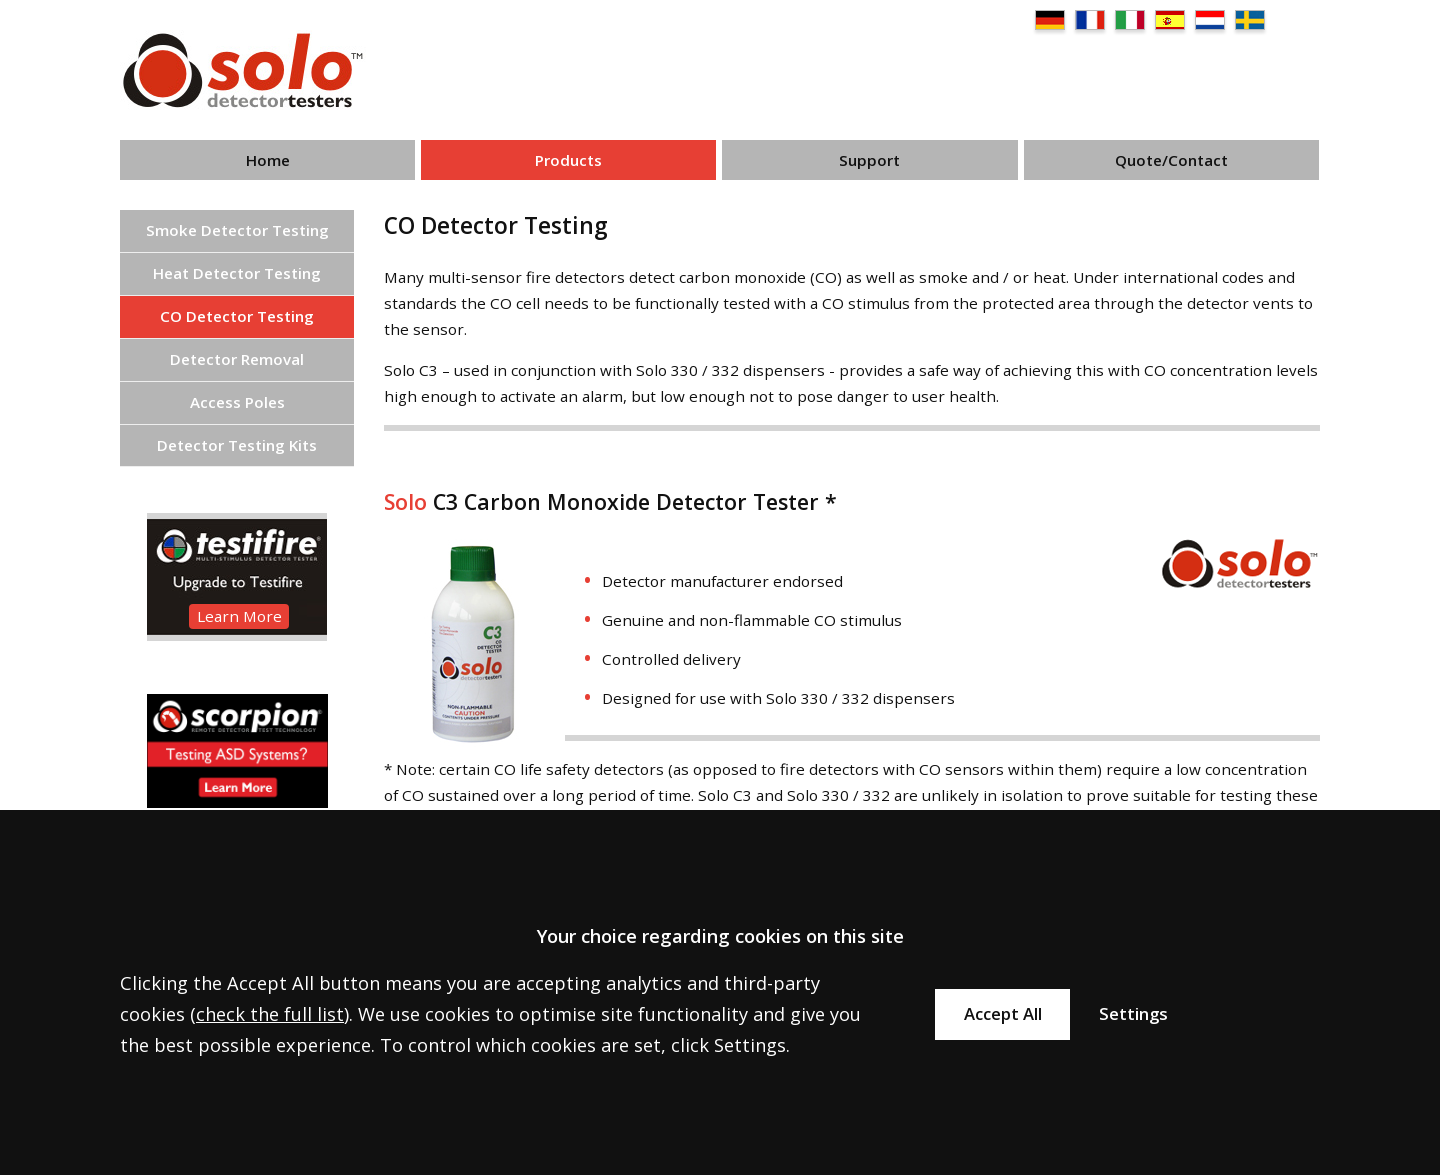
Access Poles (237, 402)
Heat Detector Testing (237, 273)
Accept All (1003, 1013)
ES (1170, 20)
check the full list (270, 1014)
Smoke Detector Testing (237, 230)
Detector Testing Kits (237, 445)
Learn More (239, 616)
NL (1210, 20)
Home (268, 160)
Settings (1133, 1013)
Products (568, 160)
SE (1250, 20)
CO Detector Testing (237, 316)
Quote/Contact (1171, 160)
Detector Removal (237, 359)
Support (869, 160)
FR (1090, 20)
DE (1050, 20)
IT (1130, 20)
